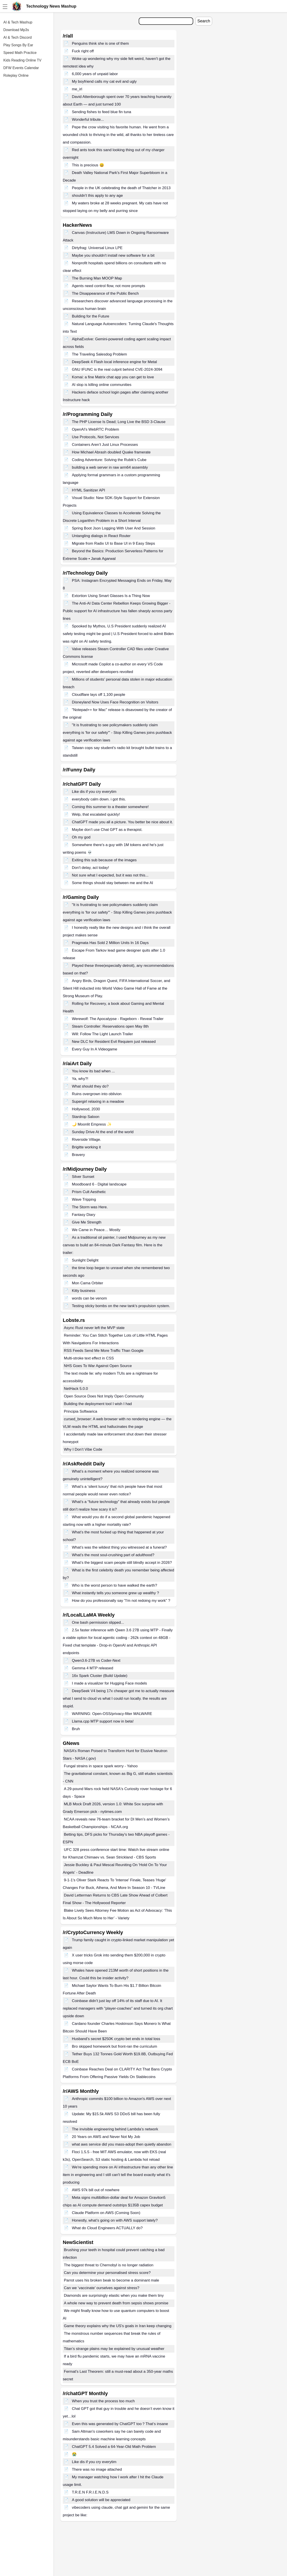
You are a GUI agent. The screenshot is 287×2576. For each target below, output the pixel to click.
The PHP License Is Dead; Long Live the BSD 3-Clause (118, 422)
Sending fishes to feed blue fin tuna (101, 112)
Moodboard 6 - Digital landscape (99, 1184)
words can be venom (89, 1298)
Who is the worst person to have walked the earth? (114, 1585)
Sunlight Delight (85, 1260)
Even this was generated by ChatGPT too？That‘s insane (120, 2424)
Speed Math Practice (20, 53)
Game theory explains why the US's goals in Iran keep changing (117, 2326)
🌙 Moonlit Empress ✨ (92, 1124)
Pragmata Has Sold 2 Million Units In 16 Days (110, 943)
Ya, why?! (80, 1079)
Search (203, 21)
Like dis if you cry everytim (94, 792)
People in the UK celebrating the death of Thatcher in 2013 (121, 188)
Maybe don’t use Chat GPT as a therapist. (107, 830)
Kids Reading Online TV (22, 60)
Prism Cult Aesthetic (89, 1192)
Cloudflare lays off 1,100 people (98, 694)
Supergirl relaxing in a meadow (98, 1101)
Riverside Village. (86, 1139)
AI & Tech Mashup (17, 22)
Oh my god (81, 837)
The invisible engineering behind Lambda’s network (115, 2129)
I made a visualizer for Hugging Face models (109, 1683)
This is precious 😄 (88, 165)
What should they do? (90, 1086)
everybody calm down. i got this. (99, 799)
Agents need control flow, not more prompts (108, 286)
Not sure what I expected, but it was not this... (110, 875)
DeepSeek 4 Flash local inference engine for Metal (114, 362)
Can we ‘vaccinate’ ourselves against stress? (101, 2288)
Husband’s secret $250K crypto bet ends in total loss (116, 2039)
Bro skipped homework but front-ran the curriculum (114, 2046)
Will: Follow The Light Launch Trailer (102, 1034)
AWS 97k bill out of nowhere (95, 2190)
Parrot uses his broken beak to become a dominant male (111, 2280)
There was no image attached (97, 2469)
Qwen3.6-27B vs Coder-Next (96, 1660)
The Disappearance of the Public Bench (105, 293)
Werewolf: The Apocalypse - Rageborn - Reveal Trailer (117, 1019)
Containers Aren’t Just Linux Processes (105, 444)
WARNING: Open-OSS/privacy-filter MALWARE (112, 1714)
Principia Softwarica (80, 1411)
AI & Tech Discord (17, 37)
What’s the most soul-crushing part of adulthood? (113, 1555)
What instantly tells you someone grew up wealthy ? (115, 1593)
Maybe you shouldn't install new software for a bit (113, 255)
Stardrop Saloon (85, 1117)
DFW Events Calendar (21, 68)
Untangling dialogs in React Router (101, 536)
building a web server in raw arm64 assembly (110, 467)
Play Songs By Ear (18, 45)
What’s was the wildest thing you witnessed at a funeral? (119, 1547)
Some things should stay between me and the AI (112, 883)
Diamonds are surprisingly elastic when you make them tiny (114, 2295)
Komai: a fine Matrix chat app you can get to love (113, 377)
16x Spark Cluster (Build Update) (100, 1676)
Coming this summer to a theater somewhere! (110, 807)
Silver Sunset (83, 1177)
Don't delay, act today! (90, 868)
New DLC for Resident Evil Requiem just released (114, 1041)
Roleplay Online (16, 75)
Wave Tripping (84, 1199)
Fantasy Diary (83, 1215)
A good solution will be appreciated (101, 2500)
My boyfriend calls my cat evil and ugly (104, 81)
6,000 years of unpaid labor (95, 74)
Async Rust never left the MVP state (94, 1328)
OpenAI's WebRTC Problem (95, 429)
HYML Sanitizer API (88, 490)
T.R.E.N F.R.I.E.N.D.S (90, 2492)
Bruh (76, 1729)
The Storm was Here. (90, 1207)
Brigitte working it (86, 1147)
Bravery (78, 1155)
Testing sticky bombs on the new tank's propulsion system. (121, 1306)
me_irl (77, 89)
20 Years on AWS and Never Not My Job (106, 2137)
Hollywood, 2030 (86, 1109)
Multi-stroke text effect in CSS (89, 1358)
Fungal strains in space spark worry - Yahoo (101, 1766)
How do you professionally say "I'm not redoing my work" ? (121, 1600)
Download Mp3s (16, 30)
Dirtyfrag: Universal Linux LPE (97, 248)
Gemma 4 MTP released (92, 1668)
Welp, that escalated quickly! (96, 814)
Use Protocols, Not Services (95, 437)
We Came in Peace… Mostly (96, 1230)
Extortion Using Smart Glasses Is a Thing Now (111, 596)
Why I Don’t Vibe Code (83, 1449)
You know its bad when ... (93, 1071)
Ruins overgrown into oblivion (97, 1094)
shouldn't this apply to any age (97, 195)
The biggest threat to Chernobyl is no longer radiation (108, 2265)
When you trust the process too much (103, 2401)
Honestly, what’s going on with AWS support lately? (115, 2220)
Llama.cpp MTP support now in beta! (103, 1721)
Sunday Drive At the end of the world (103, 1132)
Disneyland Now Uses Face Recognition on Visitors (115, 702)
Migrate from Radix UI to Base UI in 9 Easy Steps (113, 543)
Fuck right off (83, 51)
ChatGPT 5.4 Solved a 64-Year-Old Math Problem (114, 2447)
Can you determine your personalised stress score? (107, 2273)
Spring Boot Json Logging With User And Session (113, 528)
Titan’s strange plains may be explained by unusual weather (114, 2349)
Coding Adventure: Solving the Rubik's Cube (109, 460)
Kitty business (83, 1291)
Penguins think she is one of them (100, 43)
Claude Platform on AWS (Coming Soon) (106, 2213)
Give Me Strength (86, 1222)
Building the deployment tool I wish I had (98, 1404)
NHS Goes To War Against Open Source (98, 1366)
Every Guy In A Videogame (94, 1049)
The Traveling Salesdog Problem (99, 354)
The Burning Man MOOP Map (97, 278)
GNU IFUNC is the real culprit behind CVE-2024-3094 (117, 369)
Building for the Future (90, 316)
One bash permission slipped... (98, 1622)
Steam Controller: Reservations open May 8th (110, 1026)
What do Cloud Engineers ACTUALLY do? (107, 2228)
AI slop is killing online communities (101, 385)
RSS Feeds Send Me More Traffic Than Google (104, 1350)
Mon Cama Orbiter (87, 1283)
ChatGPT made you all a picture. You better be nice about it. (122, 822)
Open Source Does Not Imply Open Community (104, 1396)
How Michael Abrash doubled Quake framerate (111, 452)
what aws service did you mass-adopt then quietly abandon (121, 2144)
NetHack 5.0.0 (76, 1388)
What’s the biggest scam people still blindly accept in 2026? (122, 1562)
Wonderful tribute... (88, 119)
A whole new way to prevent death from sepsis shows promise (116, 2303)
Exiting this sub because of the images (104, 860)
